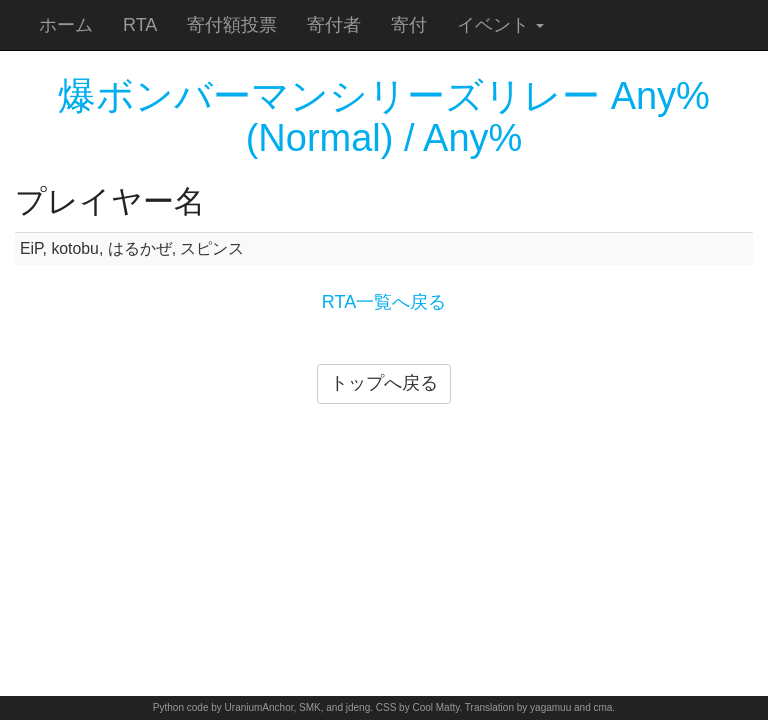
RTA (140, 25)
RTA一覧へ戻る (384, 302)
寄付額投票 (232, 25)
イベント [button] (500, 25)
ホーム (66, 25)
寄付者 (334, 25)
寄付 (409, 25)
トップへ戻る (384, 383)
